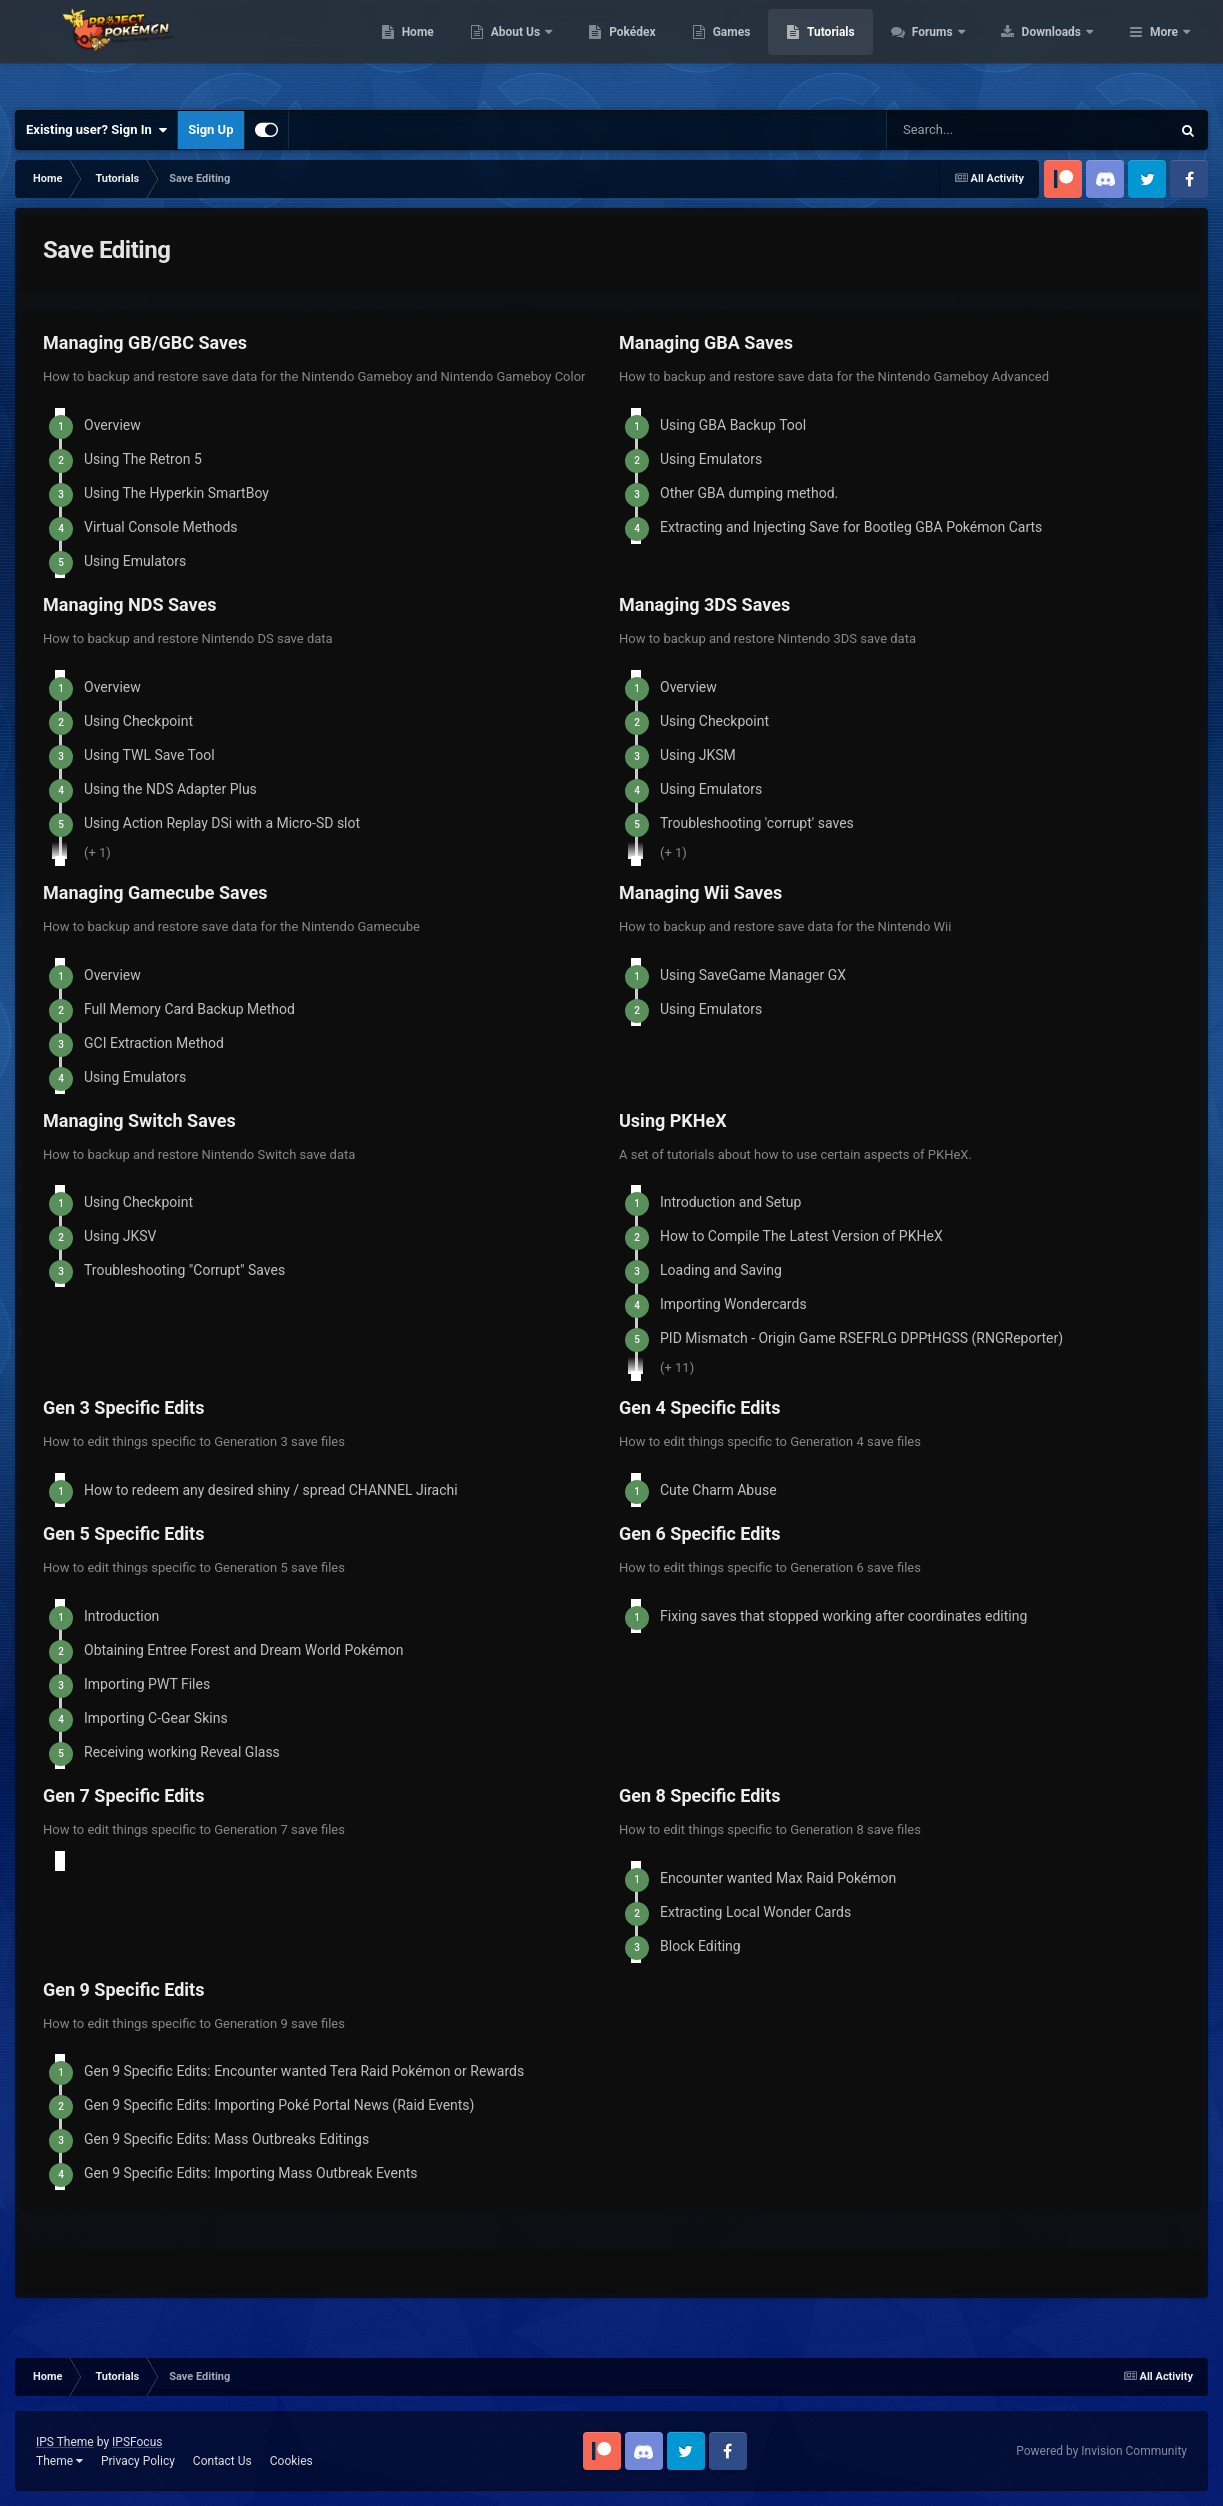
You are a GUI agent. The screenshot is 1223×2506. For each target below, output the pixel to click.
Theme (59, 2461)
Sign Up (210, 129)
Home (544, 50)
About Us (643, 50)
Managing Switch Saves (139, 1120)
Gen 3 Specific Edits (123, 1407)
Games (858, 50)
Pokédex (760, 50)
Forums (1060, 50)
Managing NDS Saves (130, 604)
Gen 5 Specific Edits (123, 1533)
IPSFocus (137, 2442)
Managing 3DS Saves (704, 604)
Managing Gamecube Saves (155, 892)
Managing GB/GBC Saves (145, 342)
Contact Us (222, 2461)
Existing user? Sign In (96, 130)
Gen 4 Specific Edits (699, 1407)
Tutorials (958, 50)
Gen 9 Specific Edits (123, 1989)
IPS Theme (65, 2442)
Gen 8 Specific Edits (699, 1795)
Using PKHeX (673, 1120)
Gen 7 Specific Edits (123, 1795)
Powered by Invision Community (1101, 2451)
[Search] (985, 130)
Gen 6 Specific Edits (699, 1533)
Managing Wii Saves (700, 892)
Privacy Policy (138, 2461)
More (1164, 50)
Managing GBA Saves (706, 342)
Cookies (291, 2461)
